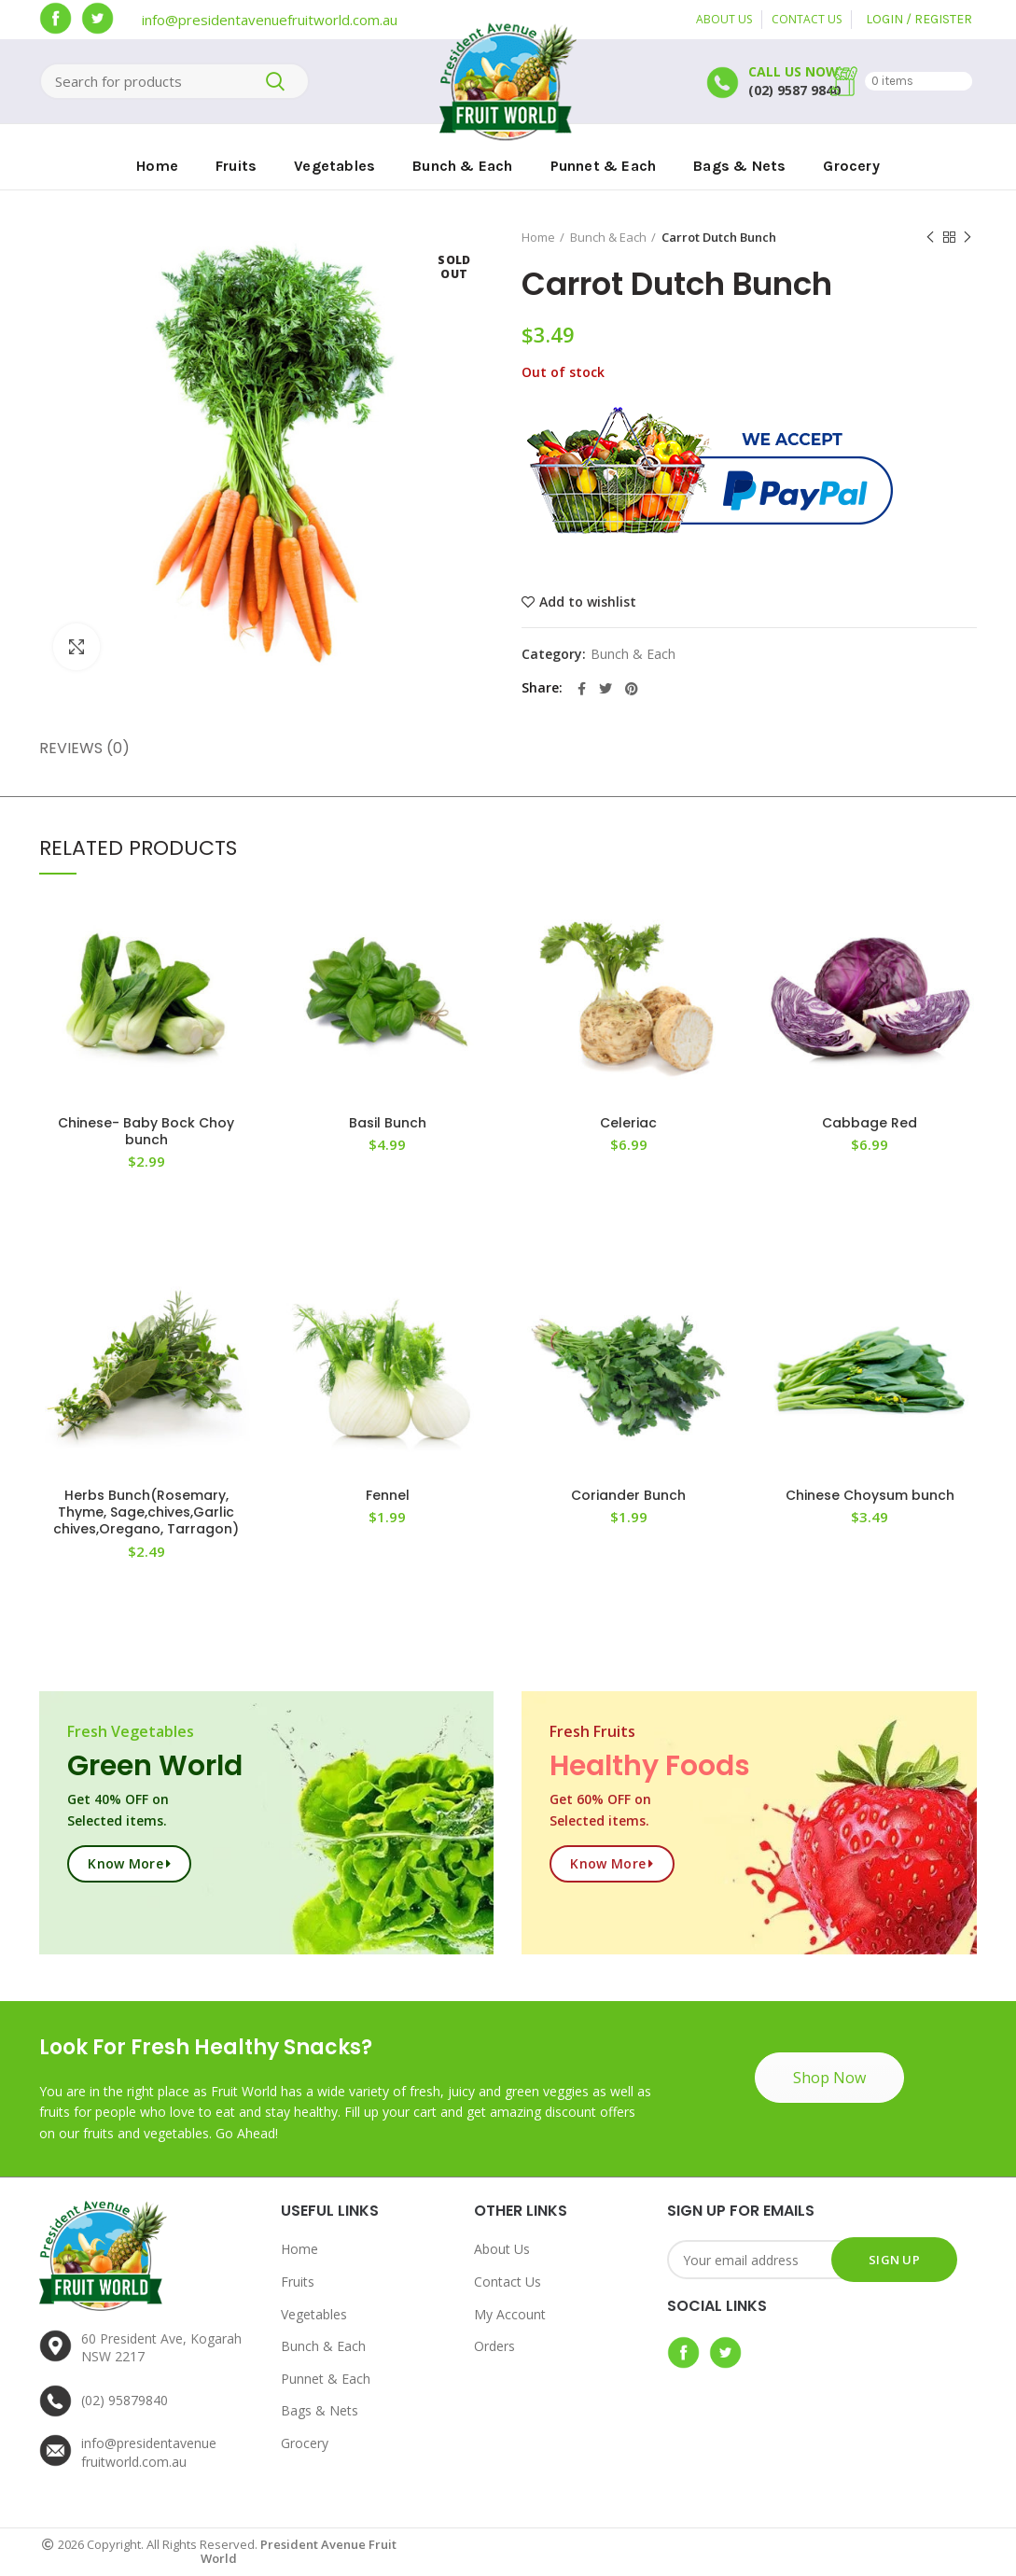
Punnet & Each (325, 2378)
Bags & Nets (319, 2410)
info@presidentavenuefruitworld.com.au (269, 19)
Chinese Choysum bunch (870, 1495)
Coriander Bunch (628, 1495)
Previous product (930, 237)
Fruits (297, 2281)
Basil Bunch (387, 1122)
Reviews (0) (84, 748)
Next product (967, 237)
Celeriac (628, 1122)
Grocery (304, 2443)
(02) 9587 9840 (794, 90)
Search (275, 81)
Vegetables (314, 2314)
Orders (494, 2346)
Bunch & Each (608, 237)
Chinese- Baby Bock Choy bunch (146, 1131)
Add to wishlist (587, 602)
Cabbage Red (869, 1122)
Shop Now (829, 2077)
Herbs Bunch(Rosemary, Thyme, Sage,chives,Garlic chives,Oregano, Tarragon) (146, 1512)
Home (538, 237)
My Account (510, 2314)
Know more (125, 1863)
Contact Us (507, 2281)
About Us (502, 2249)
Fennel (388, 1495)
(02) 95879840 (124, 2400)
